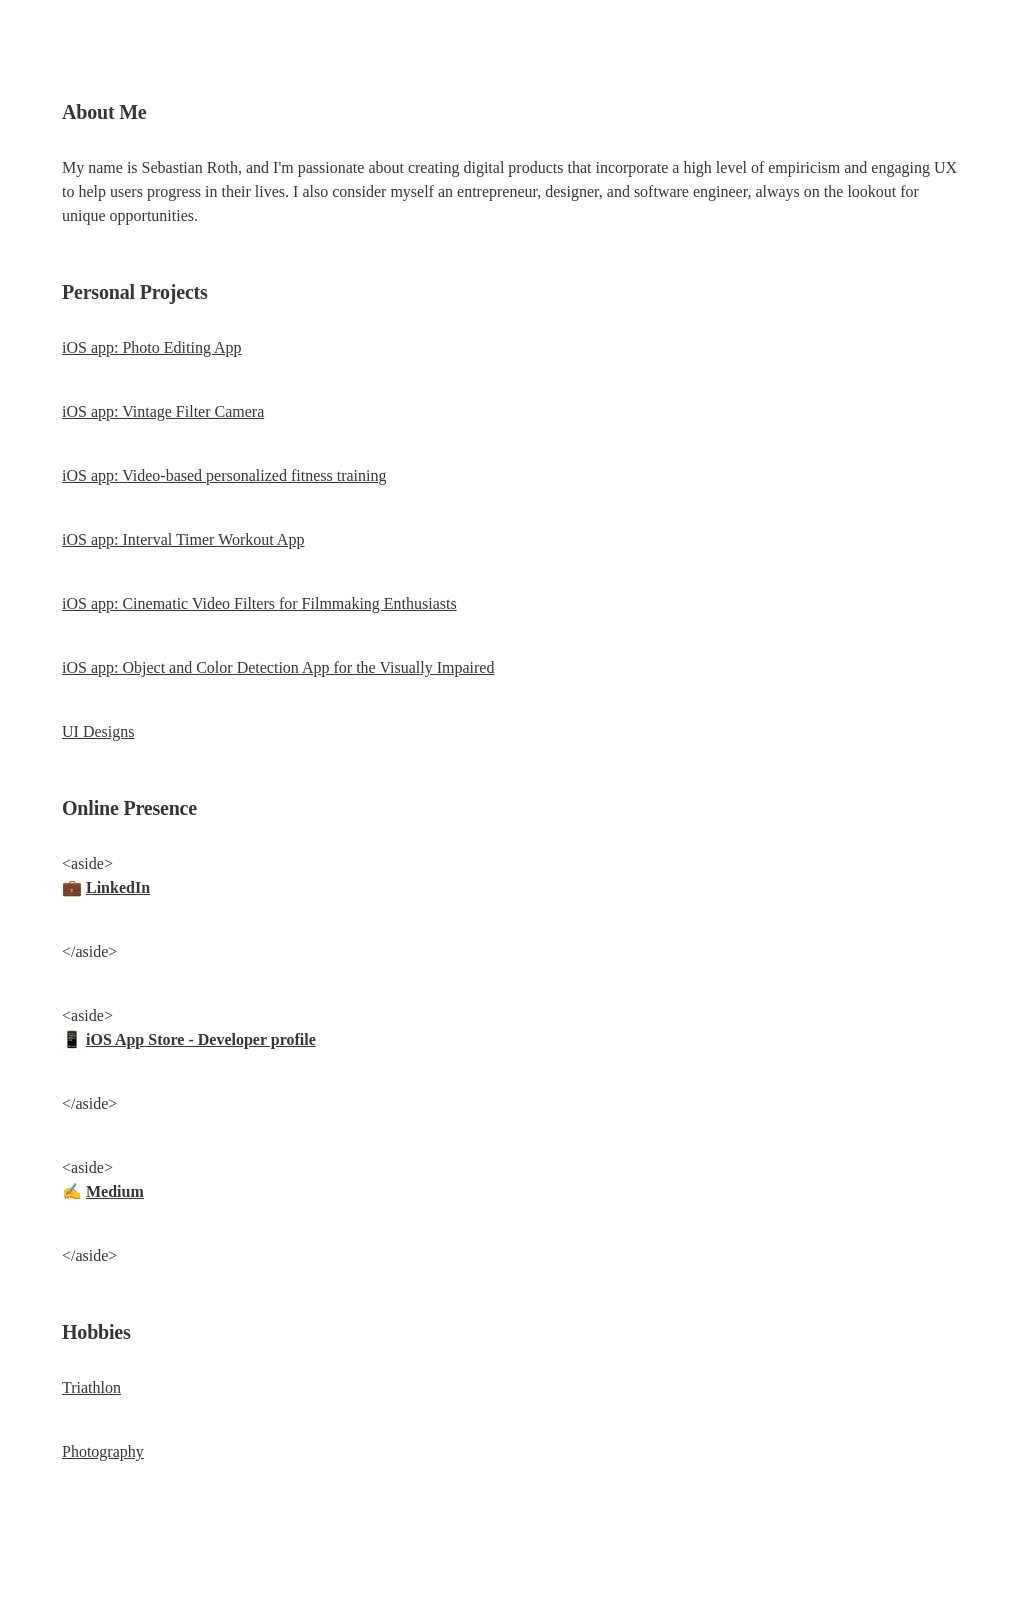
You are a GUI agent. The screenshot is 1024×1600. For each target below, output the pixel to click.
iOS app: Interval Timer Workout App (183, 539)
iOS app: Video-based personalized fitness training (224, 475)
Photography (103, 1451)
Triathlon (91, 1387)
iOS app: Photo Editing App (152, 347)
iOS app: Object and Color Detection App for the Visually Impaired (278, 667)
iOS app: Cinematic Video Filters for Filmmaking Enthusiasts (259, 603)
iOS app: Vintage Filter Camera (163, 411)
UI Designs (98, 731)
